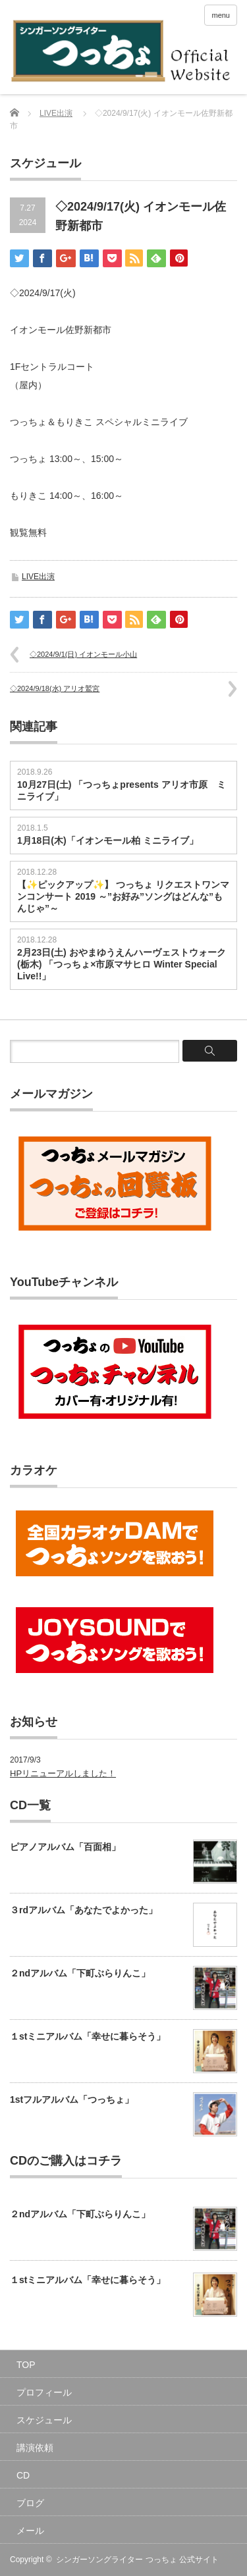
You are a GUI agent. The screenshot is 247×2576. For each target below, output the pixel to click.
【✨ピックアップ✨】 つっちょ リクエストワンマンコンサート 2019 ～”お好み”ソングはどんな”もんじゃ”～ (123, 896)
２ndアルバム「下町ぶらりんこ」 (80, 1973)
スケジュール (44, 2420)
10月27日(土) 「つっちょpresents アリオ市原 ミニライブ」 (121, 790)
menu (220, 15)
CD (23, 2475)
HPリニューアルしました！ (63, 1773)
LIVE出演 (56, 113)
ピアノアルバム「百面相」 (65, 1847)
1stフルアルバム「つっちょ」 (72, 2099)
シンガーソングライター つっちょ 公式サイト (137, 2559)
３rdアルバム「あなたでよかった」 (83, 1910)
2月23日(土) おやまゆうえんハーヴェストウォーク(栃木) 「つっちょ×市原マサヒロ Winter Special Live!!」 (121, 964)
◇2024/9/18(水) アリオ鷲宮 (54, 688)
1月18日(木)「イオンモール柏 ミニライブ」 (107, 840)
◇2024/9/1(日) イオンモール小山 (83, 654)
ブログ (30, 2503)
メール (30, 2530)
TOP (26, 2364)
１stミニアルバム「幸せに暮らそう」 (87, 2036)
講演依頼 (34, 2447)
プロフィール (44, 2392)
